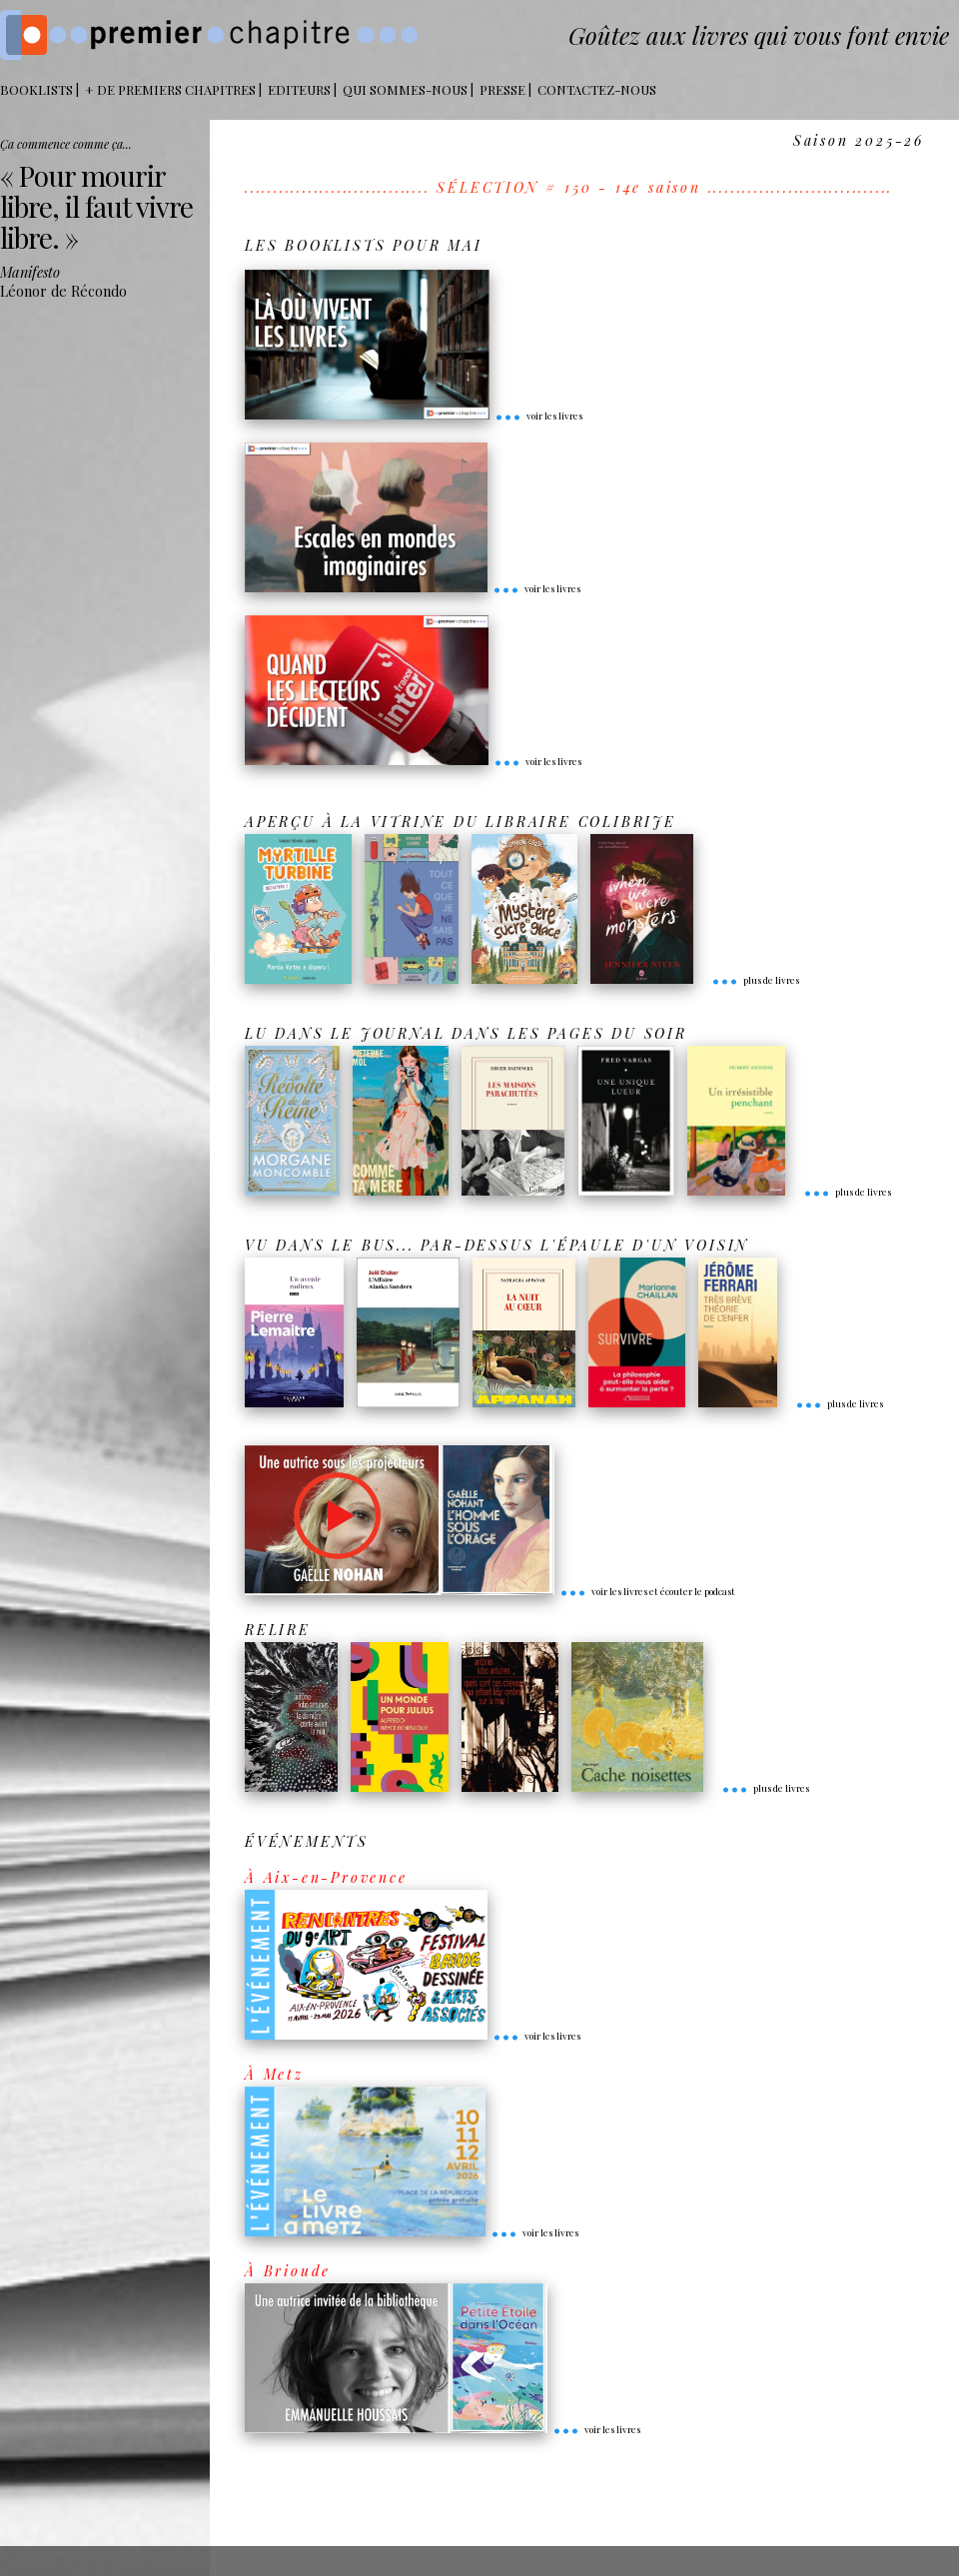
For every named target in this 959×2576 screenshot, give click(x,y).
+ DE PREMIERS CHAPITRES (170, 89)
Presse (502, 89)
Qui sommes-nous (405, 89)
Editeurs (299, 89)
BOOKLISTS (36, 89)
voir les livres (538, 416)
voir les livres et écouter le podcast (647, 1591)
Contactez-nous (596, 89)
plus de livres (755, 980)
